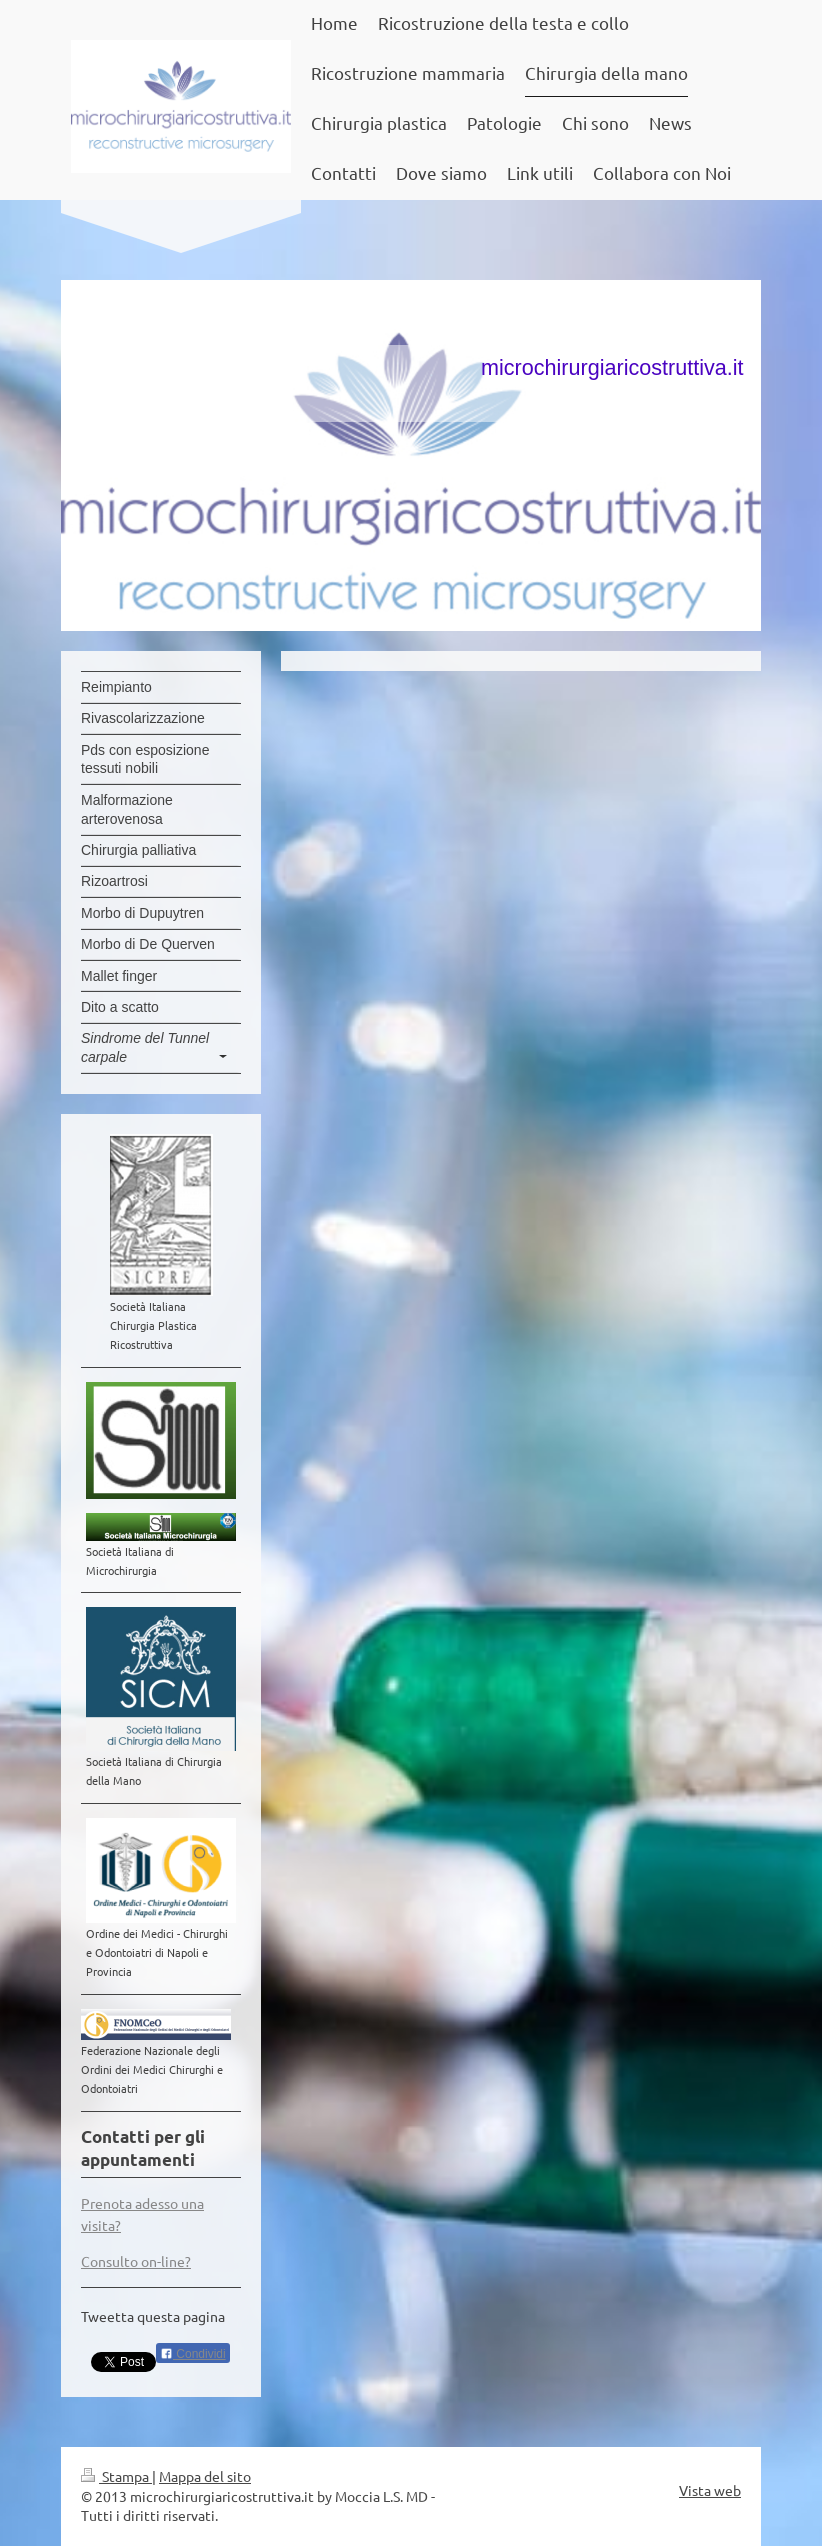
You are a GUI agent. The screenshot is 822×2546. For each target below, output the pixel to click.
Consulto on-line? (136, 2261)
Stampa (116, 2476)
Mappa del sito (205, 2476)
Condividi (193, 2354)
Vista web (710, 2490)
